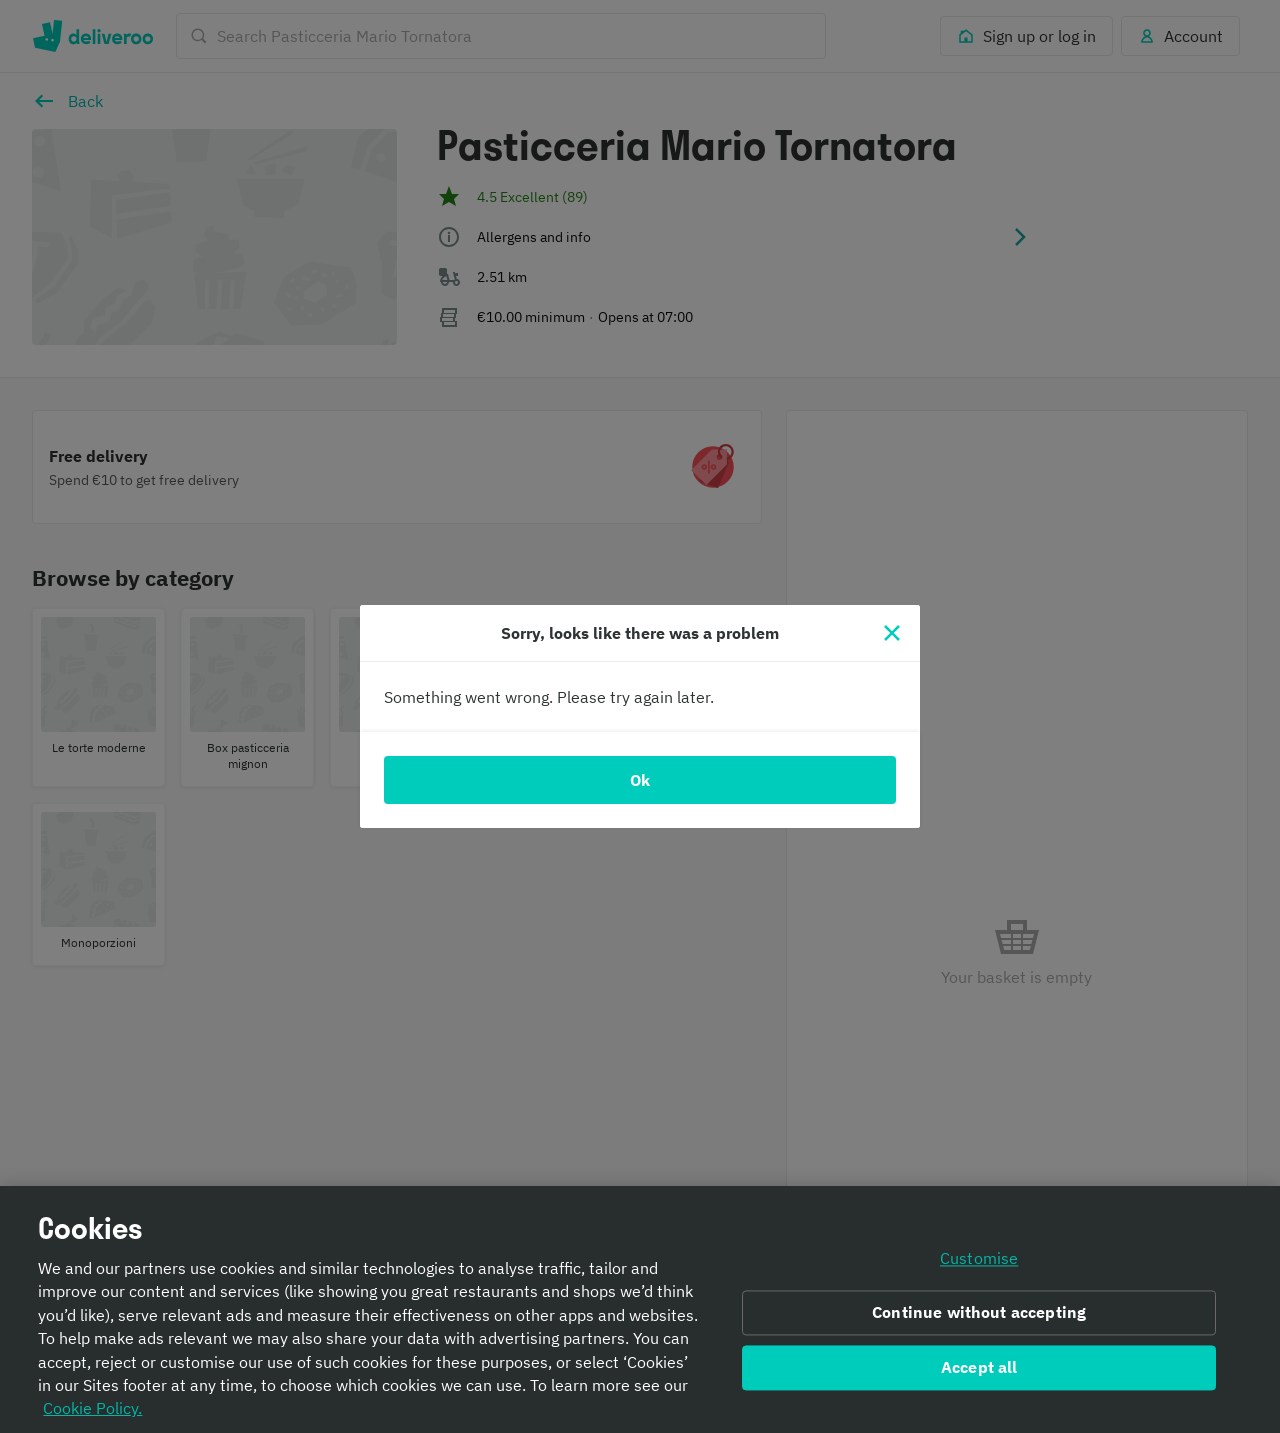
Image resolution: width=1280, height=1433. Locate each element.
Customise (979, 1265)
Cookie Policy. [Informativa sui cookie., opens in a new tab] (92, 1415)
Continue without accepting (979, 1319)
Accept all (979, 1373)
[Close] (892, 633)
